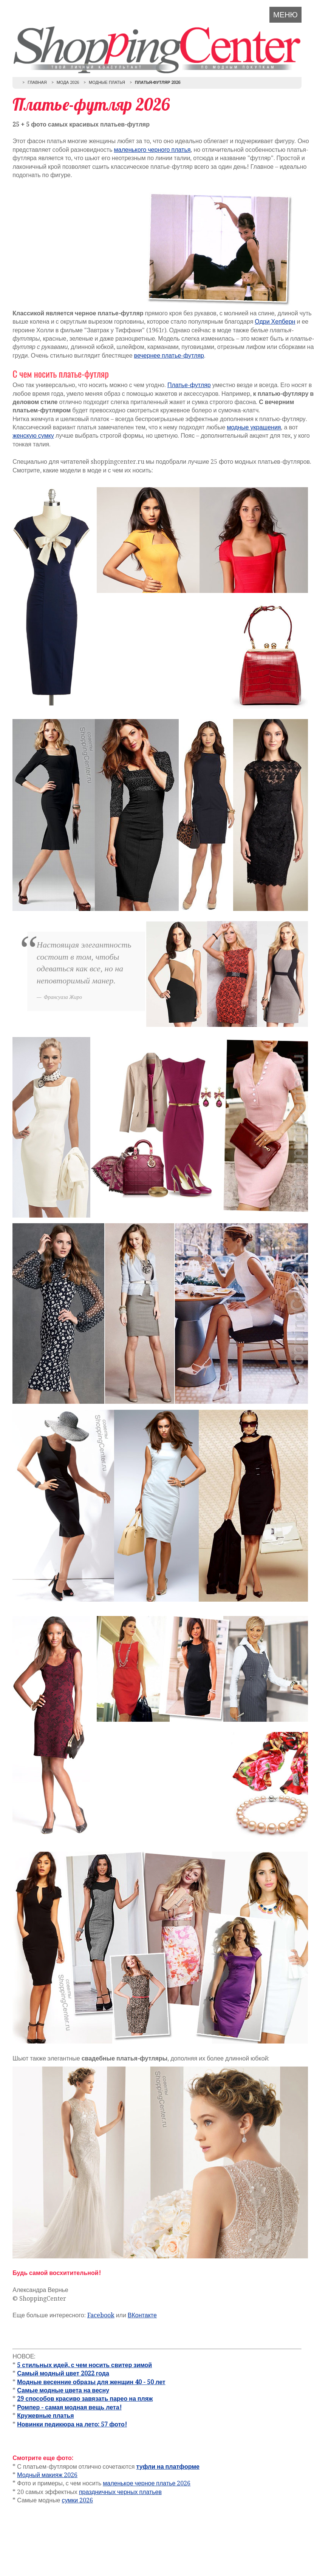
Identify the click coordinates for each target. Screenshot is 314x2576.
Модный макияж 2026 (47, 2475)
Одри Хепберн (275, 321)
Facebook (100, 2315)
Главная (37, 82)
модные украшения (254, 427)
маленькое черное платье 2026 (146, 2483)
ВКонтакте (142, 2315)
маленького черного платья (152, 149)
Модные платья (107, 82)
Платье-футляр (189, 385)
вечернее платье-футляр (169, 355)
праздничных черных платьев (120, 2492)
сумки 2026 (77, 2500)
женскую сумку (33, 435)
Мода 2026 (68, 82)
